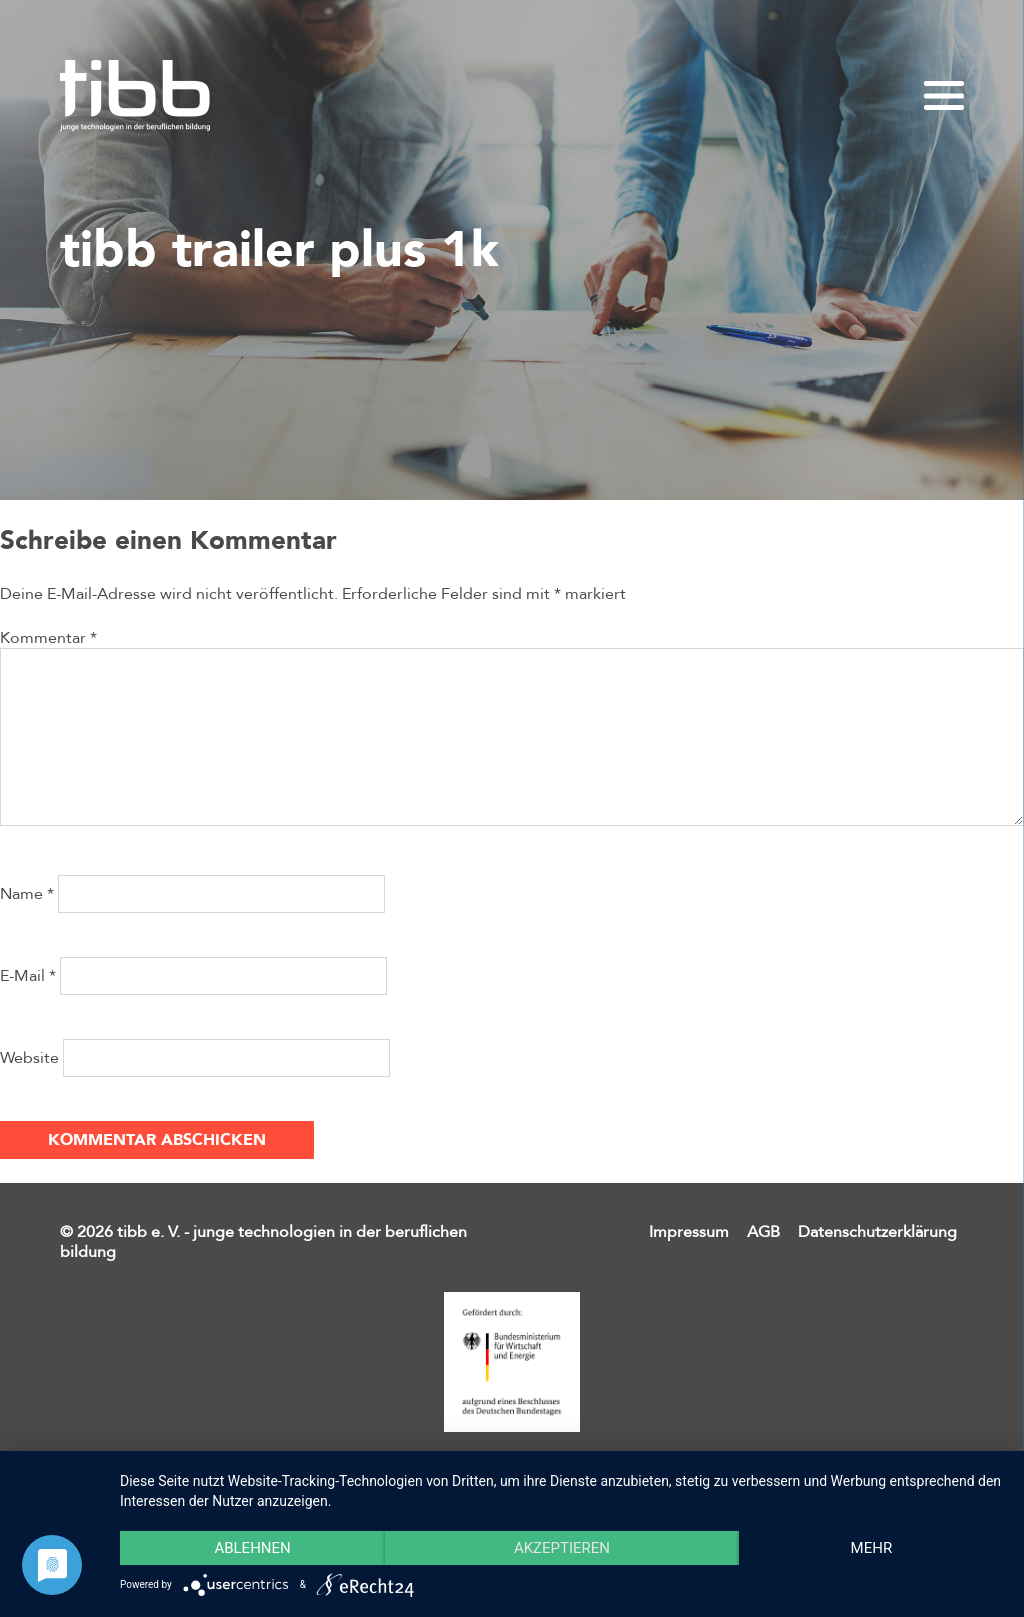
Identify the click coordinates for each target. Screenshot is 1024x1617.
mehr (872, 1548)
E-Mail (28, 976)
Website (29, 1058)
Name (27, 894)
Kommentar (48, 638)
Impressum (689, 1232)
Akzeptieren (562, 1548)
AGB (763, 1232)
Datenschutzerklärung (877, 1232)
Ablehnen (252, 1548)
